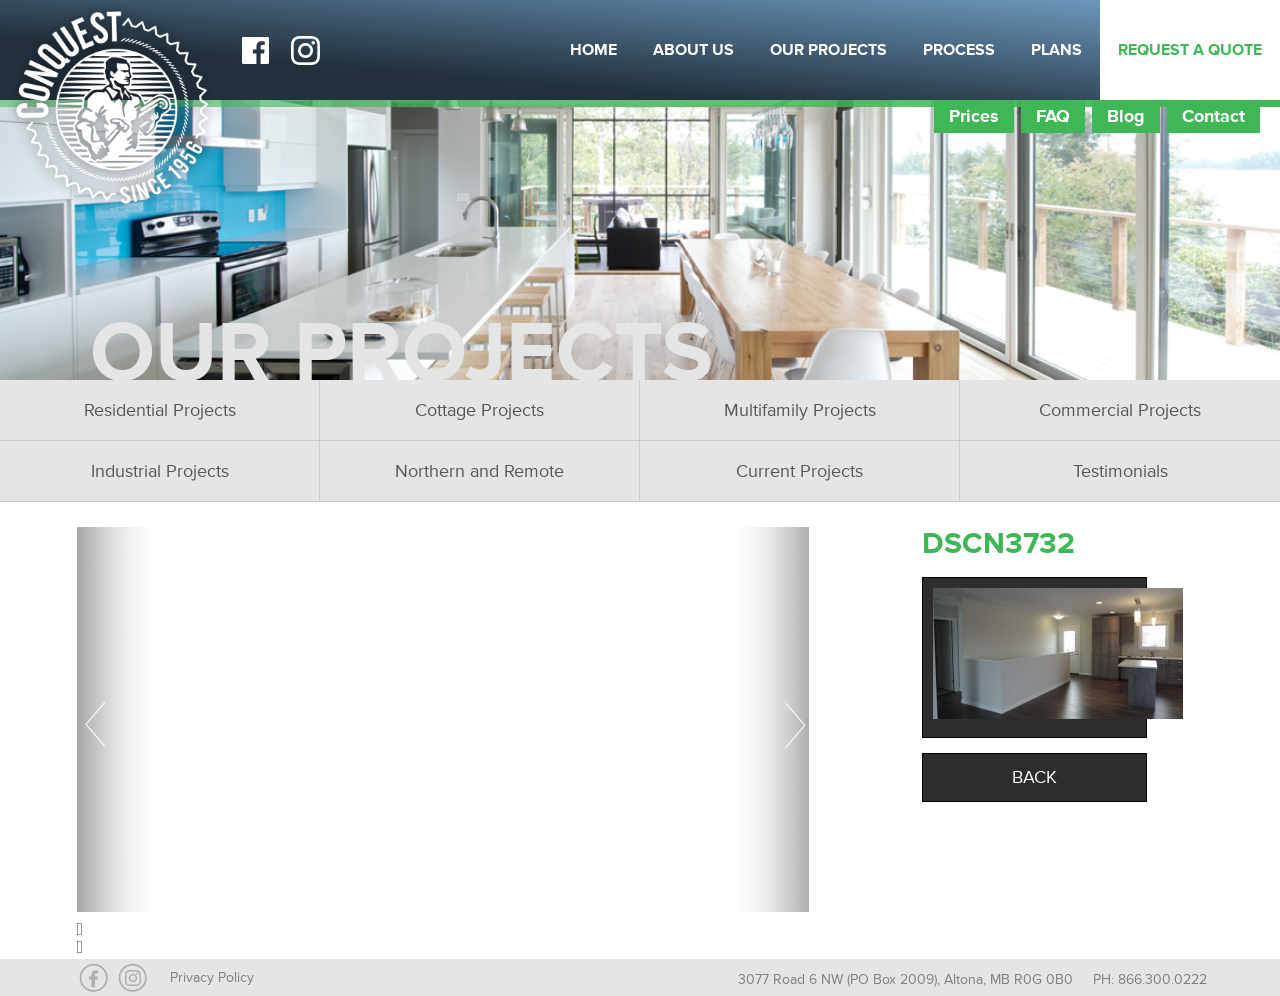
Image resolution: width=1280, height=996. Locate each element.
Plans (1056, 50)
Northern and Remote (479, 471)
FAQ (1053, 116)
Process (959, 50)
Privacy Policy (212, 977)
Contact (1213, 116)
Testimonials (1120, 471)
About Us (693, 50)
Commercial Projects (1120, 410)
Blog (1126, 116)
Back (1034, 777)
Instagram (305, 50)
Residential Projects (160, 410)
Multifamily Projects (800, 410)
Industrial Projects (160, 471)
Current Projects (799, 471)
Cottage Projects (479, 410)
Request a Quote (1190, 50)
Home (593, 50)
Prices (974, 116)
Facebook (255, 50)
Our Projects (828, 50)
